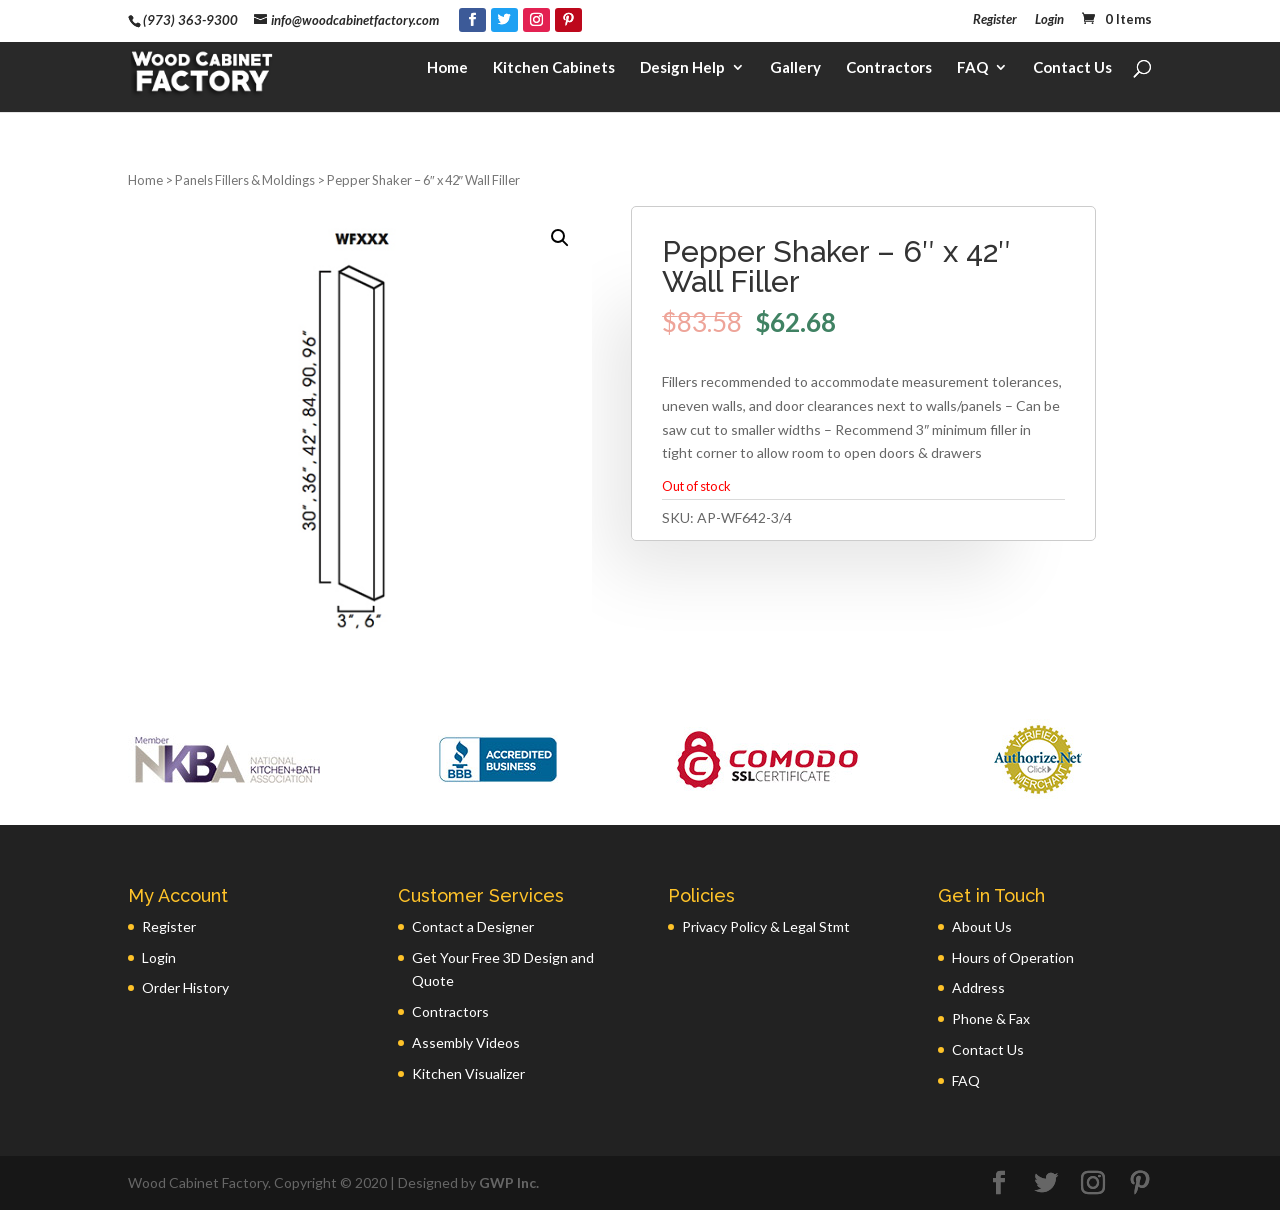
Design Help (682, 76)
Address (978, 987)
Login (1049, 20)
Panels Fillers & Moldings (245, 180)
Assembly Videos (466, 1042)
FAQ (972, 76)
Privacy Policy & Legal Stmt (766, 926)
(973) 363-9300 (190, 20)
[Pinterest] (568, 20)
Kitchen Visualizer (468, 1073)
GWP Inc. (509, 1182)
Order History (185, 987)
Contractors (889, 76)
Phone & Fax (991, 1018)
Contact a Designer (473, 926)
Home (447, 76)
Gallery (795, 76)
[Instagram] (536, 20)
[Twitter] (504, 20)
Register (995, 20)
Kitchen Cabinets (554, 76)
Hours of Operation (1013, 957)
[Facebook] (472, 20)
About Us (982, 926)
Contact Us (1072, 76)
